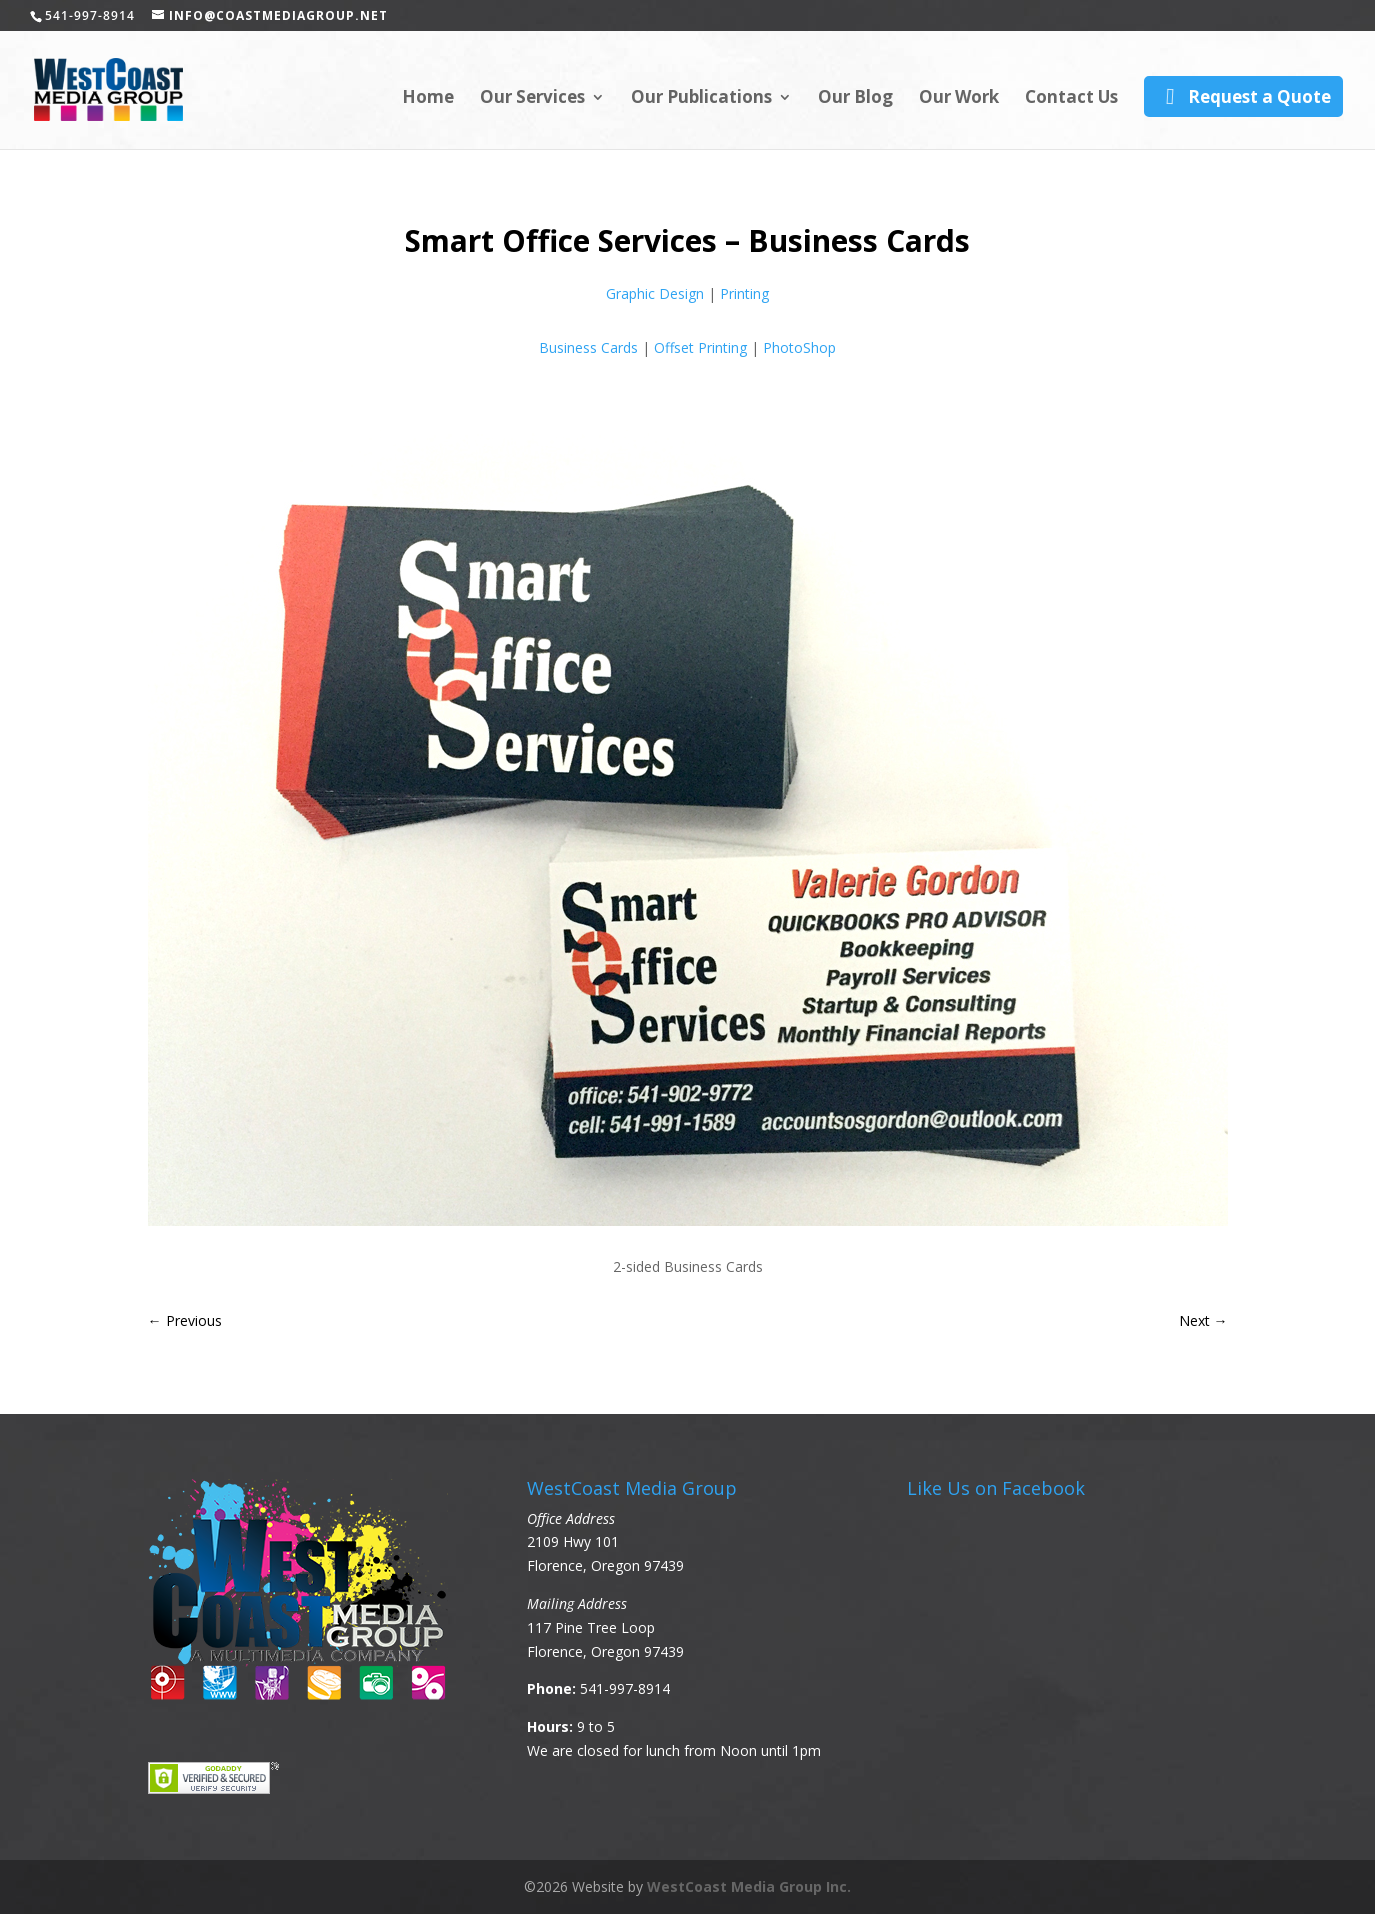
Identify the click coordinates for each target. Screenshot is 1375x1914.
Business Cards (588, 347)
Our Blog (855, 99)
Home (428, 99)
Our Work (959, 99)
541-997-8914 (625, 1688)
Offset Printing (700, 347)
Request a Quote (1243, 96)
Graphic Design (655, 293)
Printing (744, 293)
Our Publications (701, 99)
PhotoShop (799, 347)
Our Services (532, 99)
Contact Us (1071, 99)
